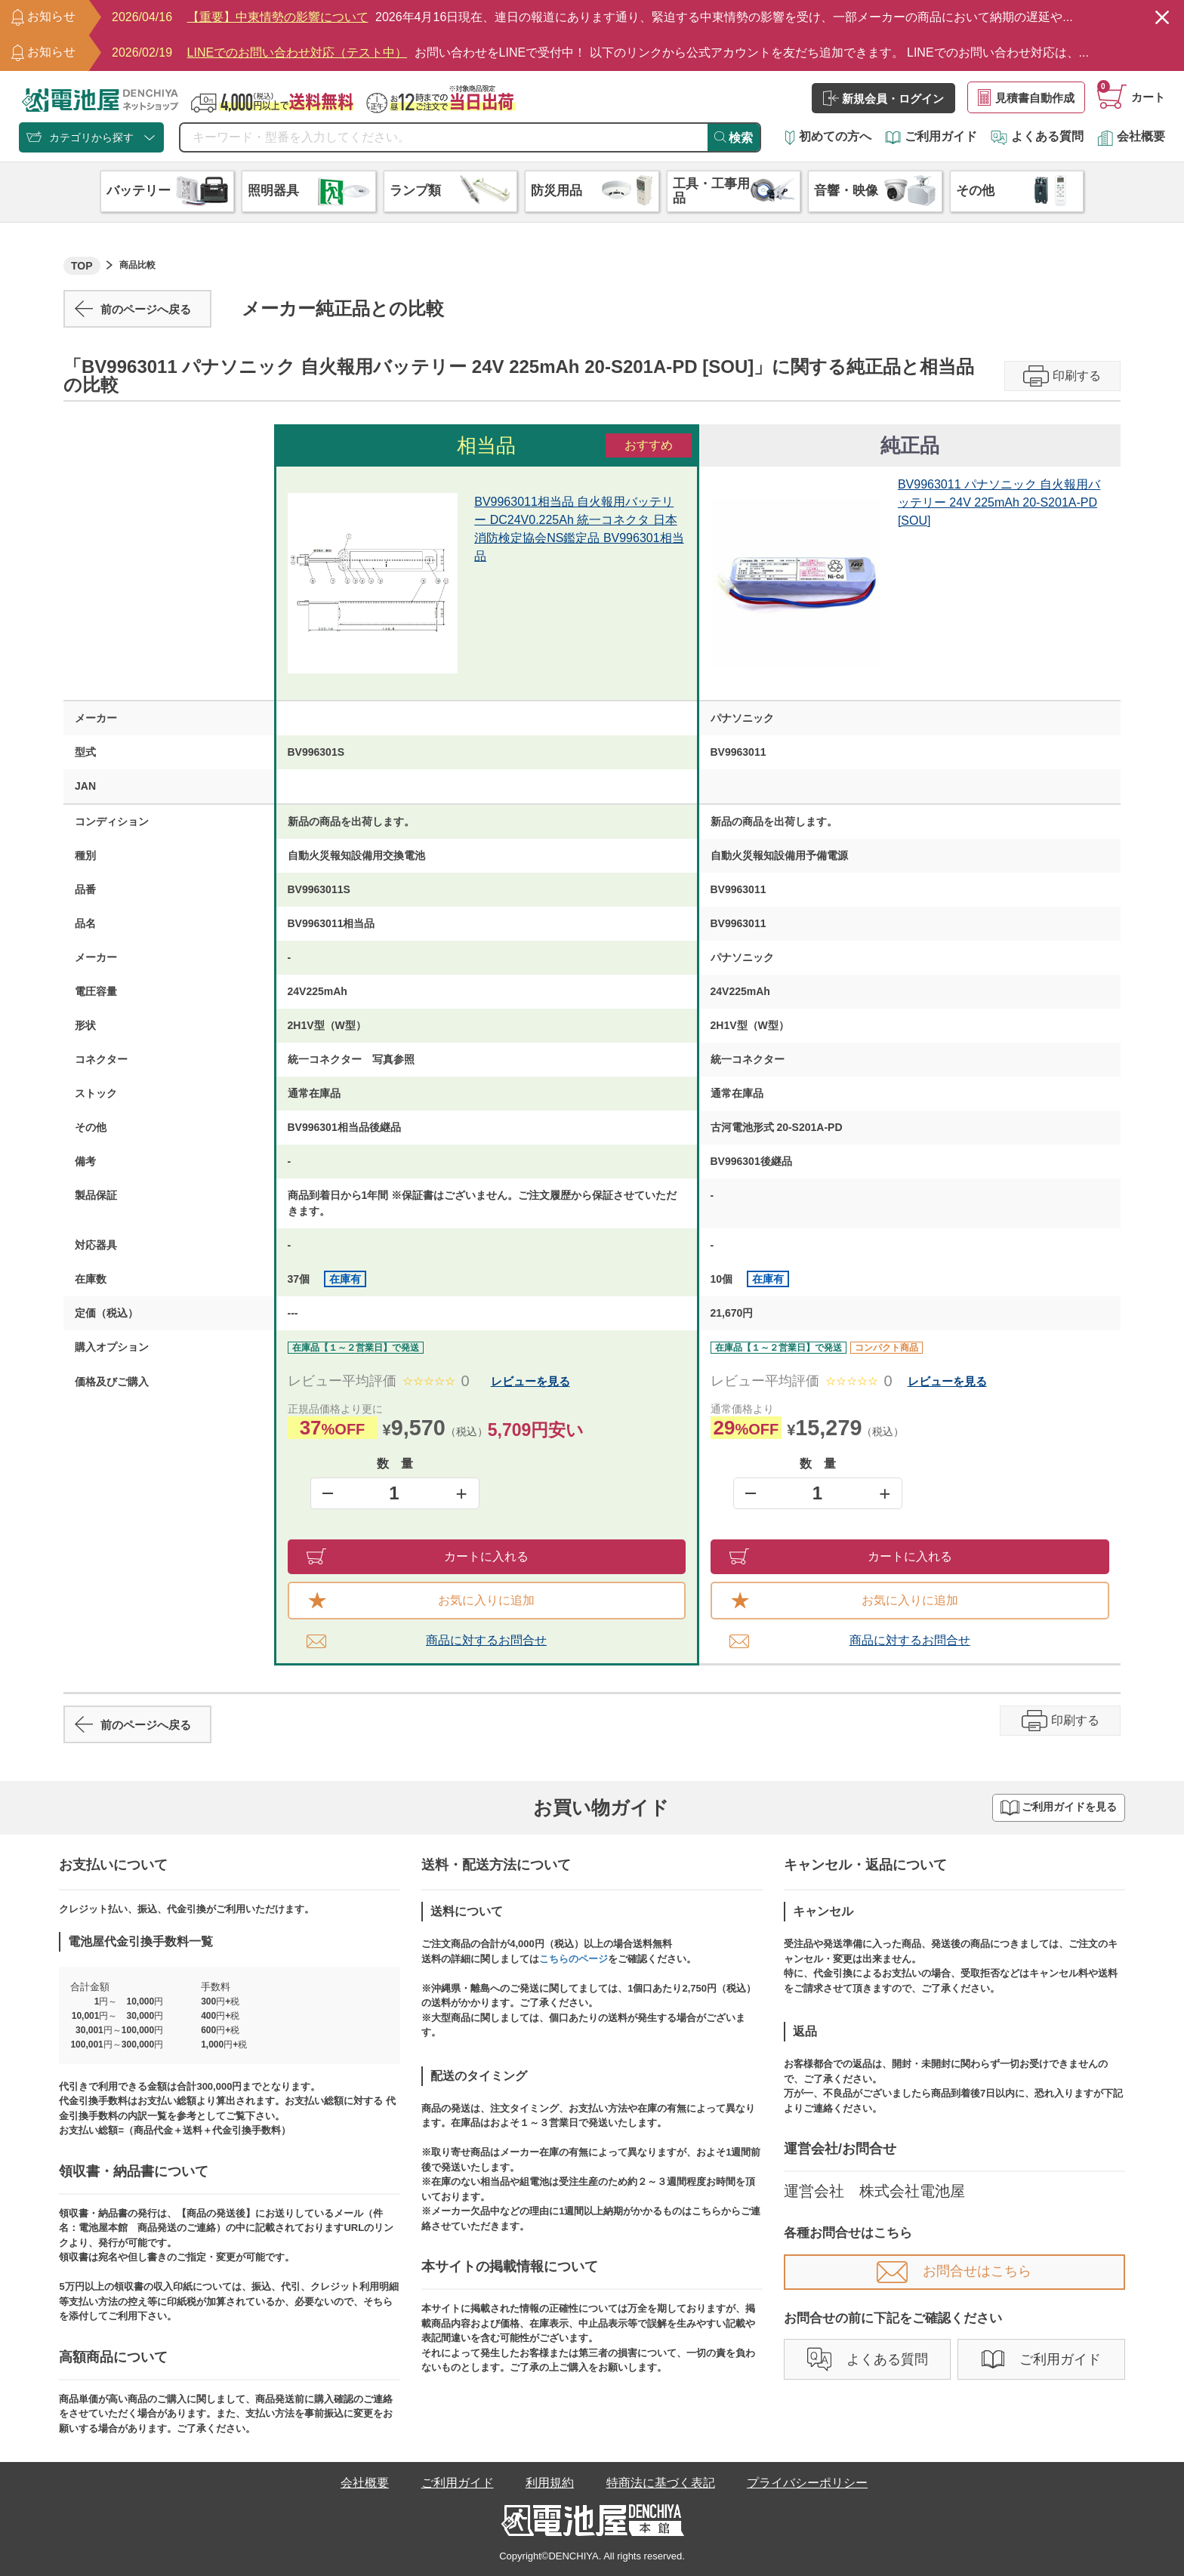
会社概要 (1131, 136)
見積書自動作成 (1026, 97)
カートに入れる (418, 1556)
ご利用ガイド (931, 136)
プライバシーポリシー (807, 2482)
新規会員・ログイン (883, 98)
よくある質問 (1037, 136)
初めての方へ (828, 136)
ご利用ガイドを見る (1059, 1808)
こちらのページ (573, 1958)
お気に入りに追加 (421, 1600)
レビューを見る (530, 1381)
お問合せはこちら (954, 2271)
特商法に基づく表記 (660, 2482)
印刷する (1062, 376)
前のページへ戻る (133, 308)
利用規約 (550, 2482)
